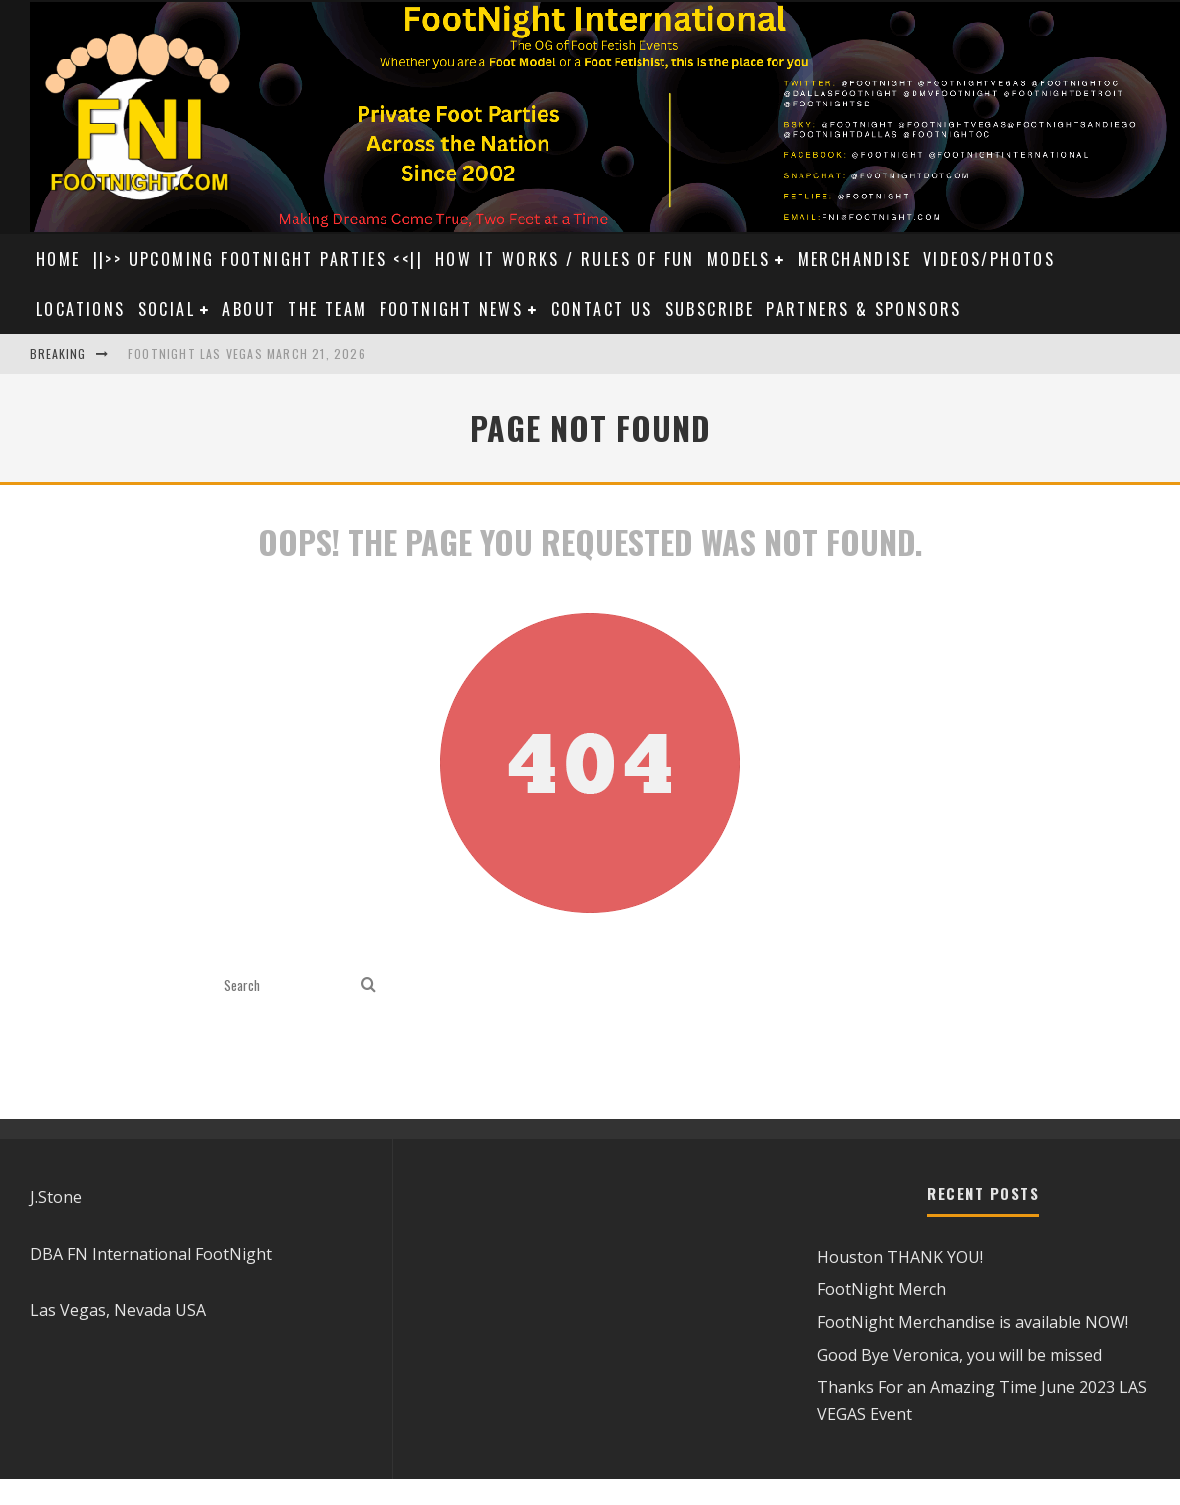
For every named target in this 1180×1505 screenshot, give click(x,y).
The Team (327, 309)
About (249, 309)
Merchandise (854, 259)
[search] (368, 985)
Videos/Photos (989, 259)
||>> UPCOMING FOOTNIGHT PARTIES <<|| (258, 259)
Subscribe (710, 309)
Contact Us (602, 309)
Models (738, 259)
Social (166, 309)
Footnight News (452, 309)
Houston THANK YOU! (900, 1257)
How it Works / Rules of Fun (565, 259)
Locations (81, 309)
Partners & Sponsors (864, 309)
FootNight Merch (881, 1289)
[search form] (288, 985)
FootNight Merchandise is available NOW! (972, 1322)
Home (58, 259)
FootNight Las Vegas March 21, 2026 (247, 353)
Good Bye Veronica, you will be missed (959, 1355)
